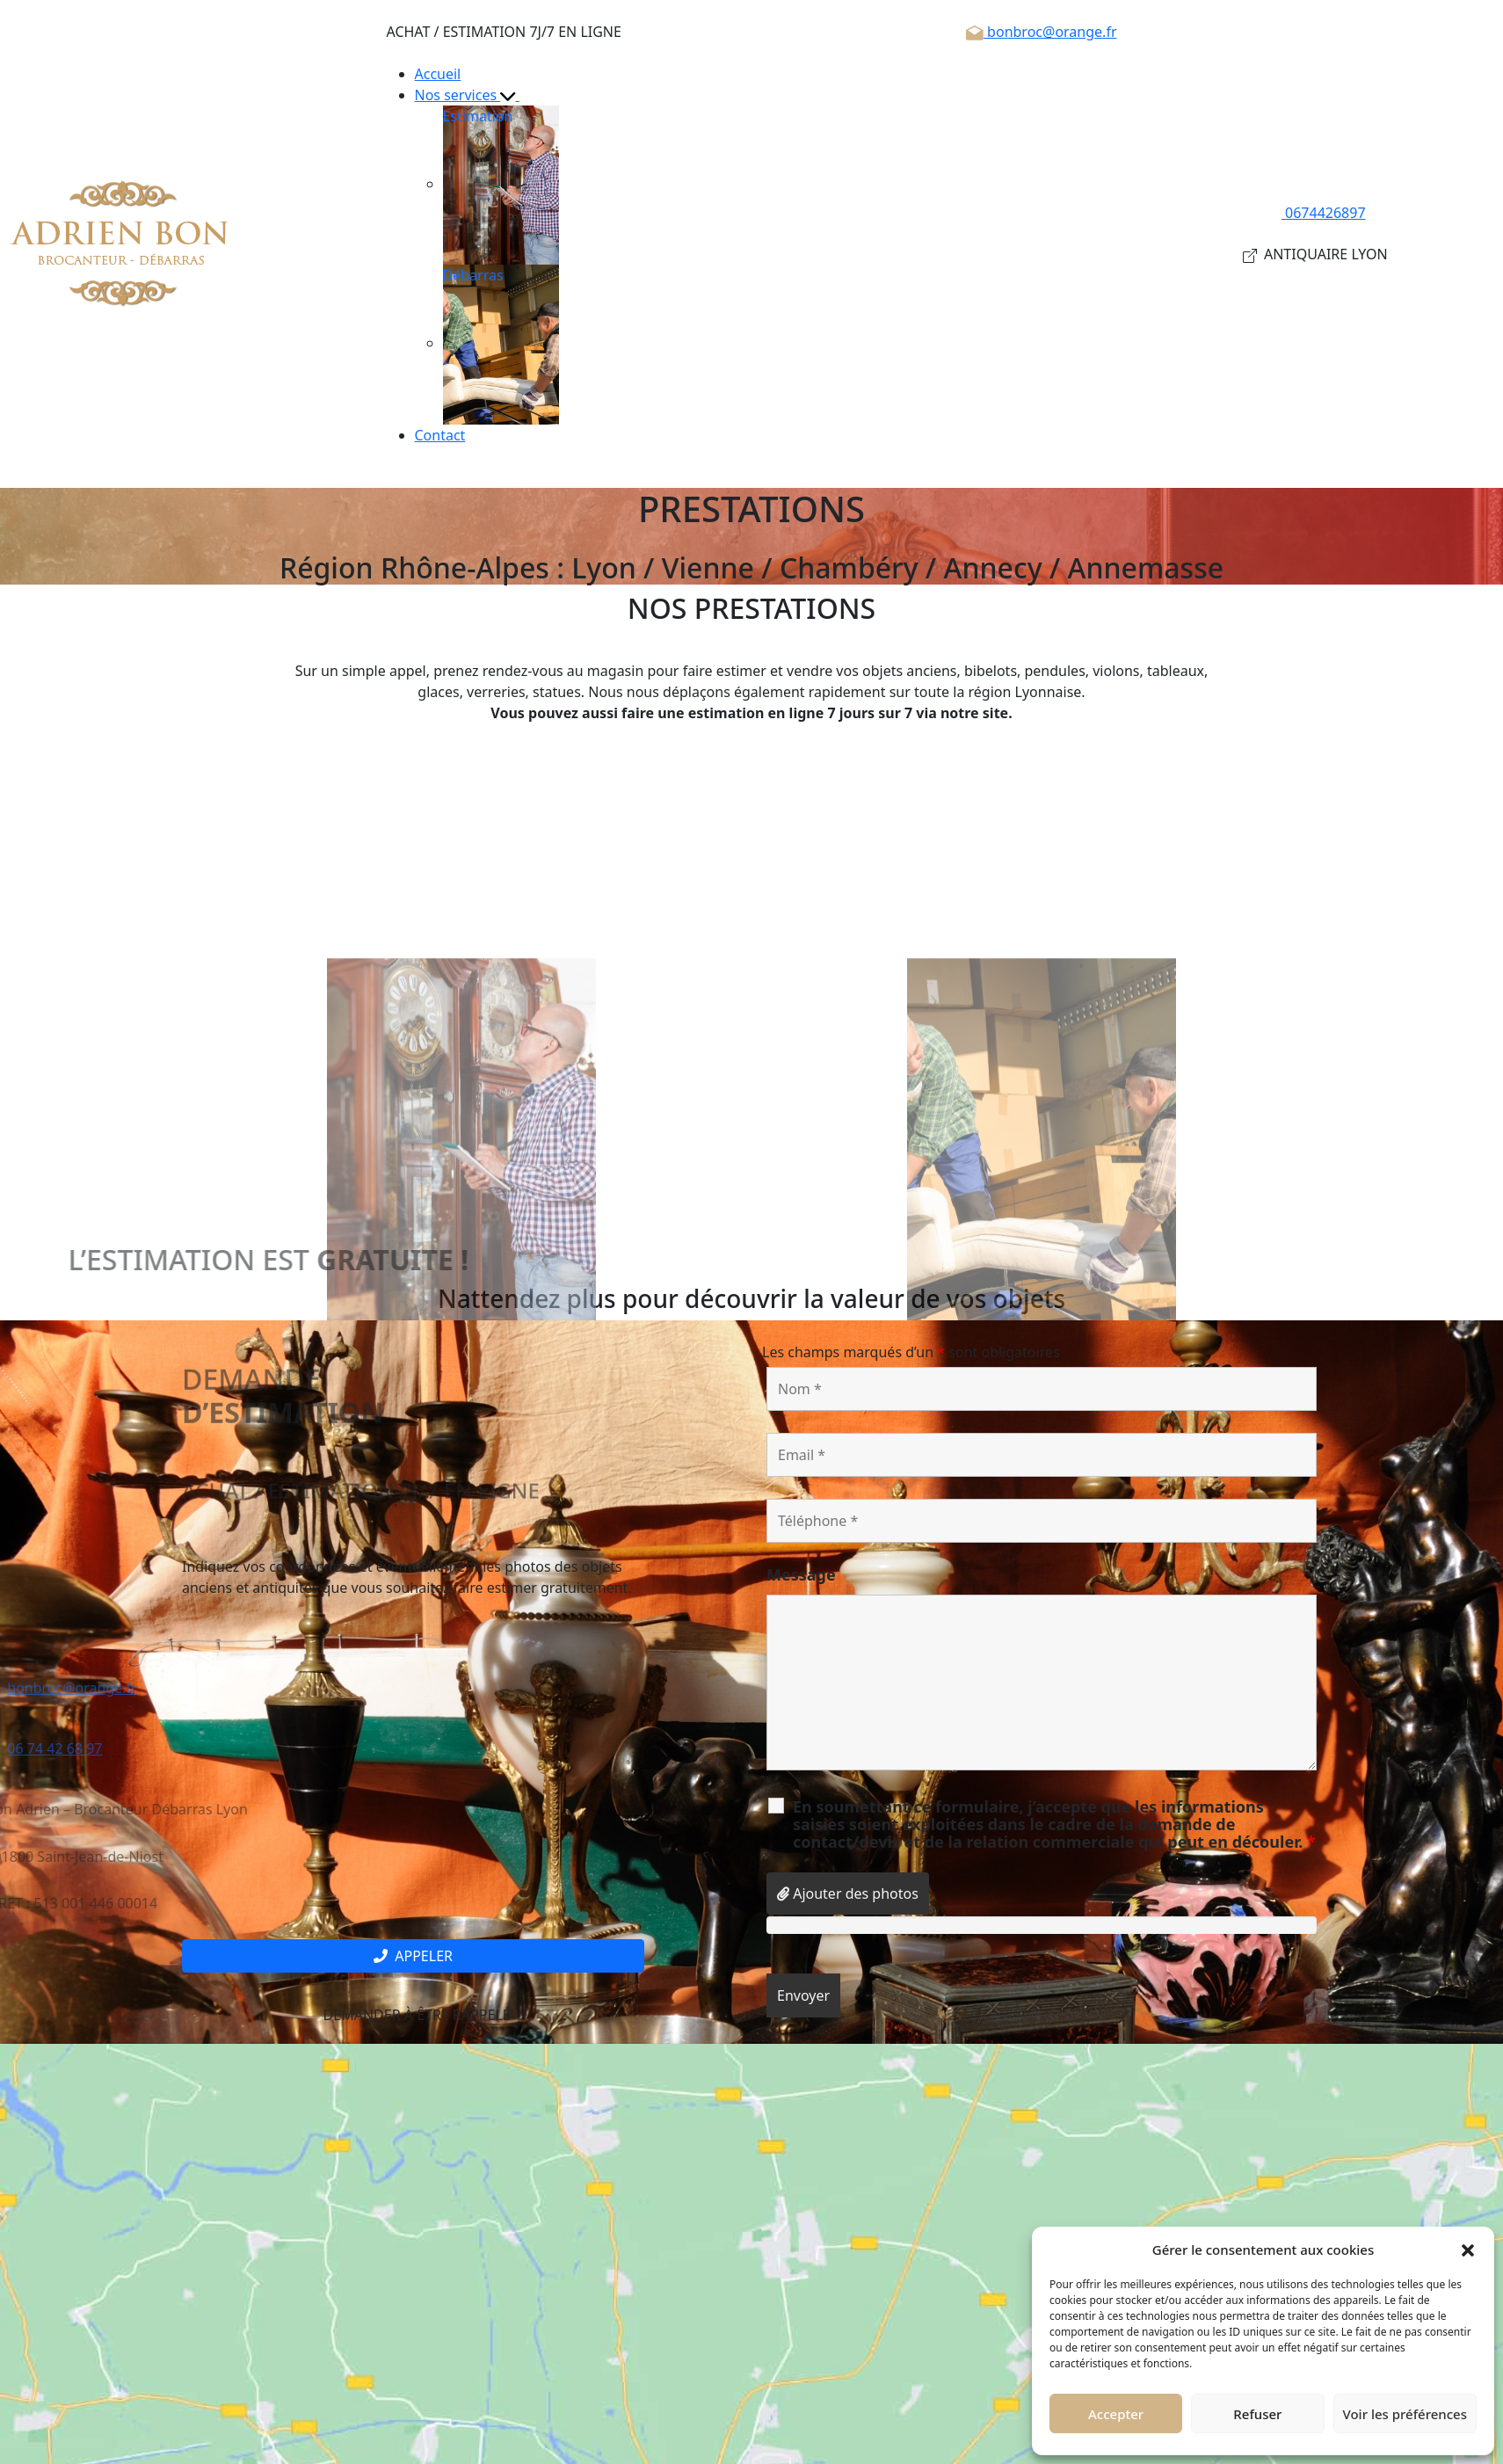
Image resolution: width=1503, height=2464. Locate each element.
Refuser (1257, 2414)
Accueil (438, 74)
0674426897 (1315, 212)
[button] (1468, 2249)
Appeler (413, 1956)
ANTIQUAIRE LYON (1315, 254)
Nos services (475, 95)
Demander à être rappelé (413, 2014)
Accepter (1116, 2414)
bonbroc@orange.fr (1041, 31)
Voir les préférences (1405, 2414)
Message (801, 1574)
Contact (440, 435)
